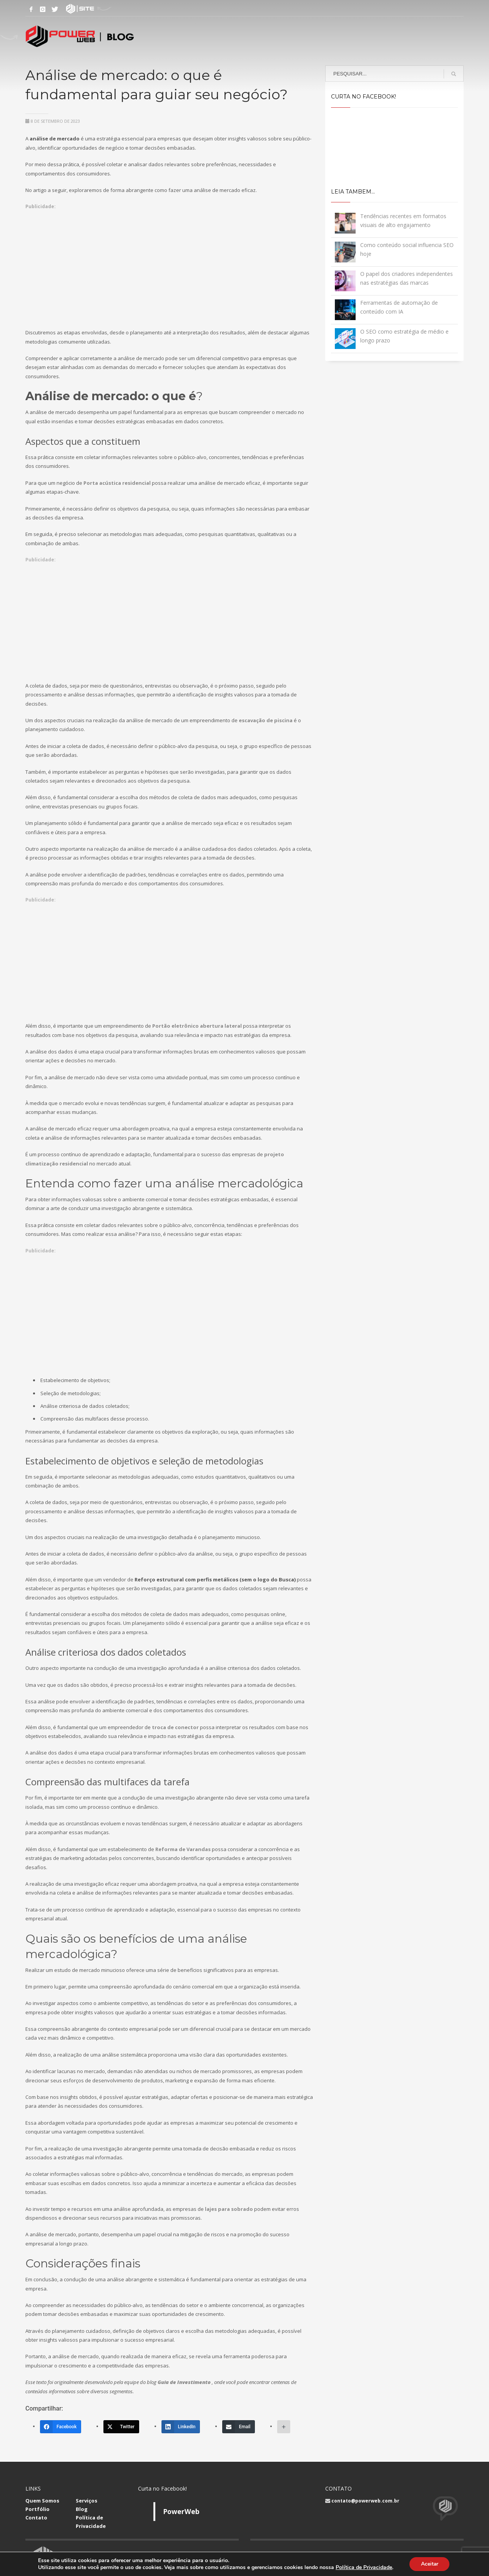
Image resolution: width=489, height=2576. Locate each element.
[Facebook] (60, 2426)
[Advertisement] (169, 265)
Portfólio (37, 2509)
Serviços (86, 2500)
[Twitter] (121, 2426)
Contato (36, 2517)
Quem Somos (42, 2500)
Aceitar (429, 2564)
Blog (82, 2509)
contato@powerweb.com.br (365, 2501)
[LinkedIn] (180, 2426)
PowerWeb (181, 2511)
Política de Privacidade (363, 2567)
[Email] (238, 2426)
